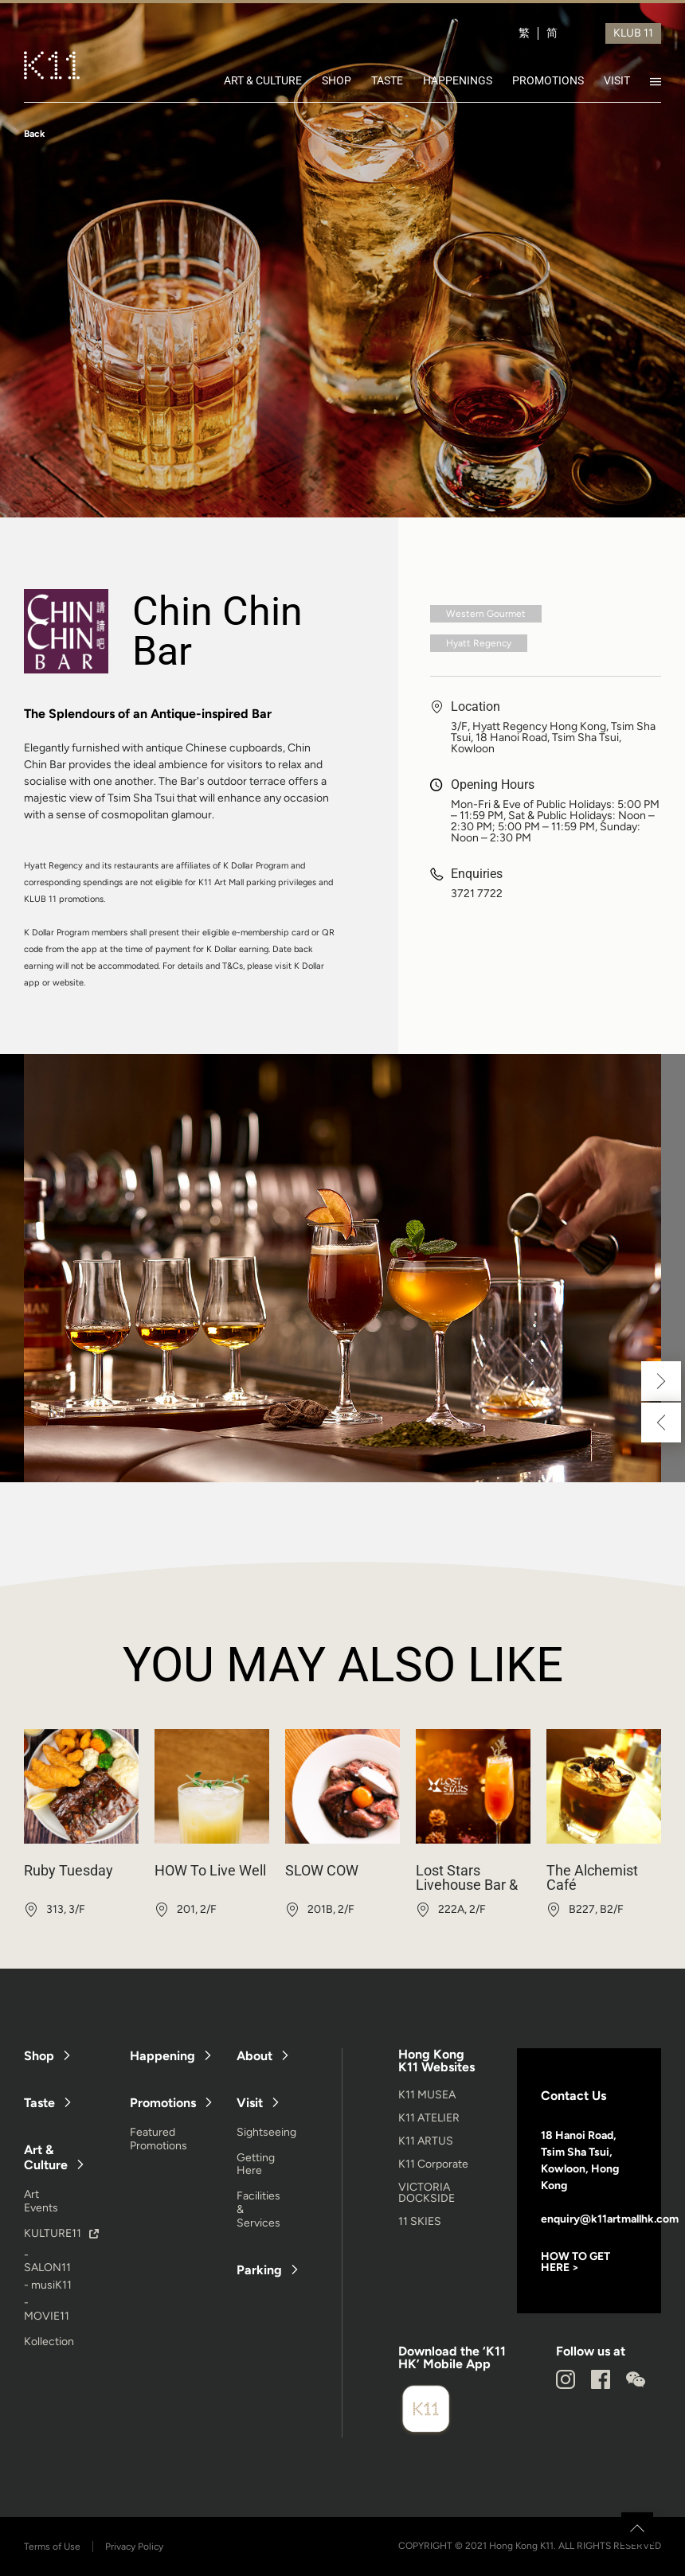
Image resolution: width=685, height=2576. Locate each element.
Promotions (163, 2102)
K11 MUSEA (427, 2095)
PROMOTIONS (548, 80)
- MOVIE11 (46, 2309)
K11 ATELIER (429, 2118)
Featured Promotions (158, 2139)
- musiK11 (48, 2285)
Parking (259, 2269)
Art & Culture (46, 2157)
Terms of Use (52, 2546)
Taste (39, 2102)
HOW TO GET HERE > (575, 2262)
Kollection (49, 2341)
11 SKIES (419, 2221)
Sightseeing (266, 2132)
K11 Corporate (433, 2164)
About (254, 2055)
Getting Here (256, 2164)
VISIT (617, 80)
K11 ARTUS (425, 2141)
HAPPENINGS (457, 80)
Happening (162, 2055)
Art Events (41, 2201)
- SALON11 (47, 2261)
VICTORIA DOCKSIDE (426, 2192)
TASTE (387, 80)
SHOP (336, 80)
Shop (39, 2055)
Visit (250, 2102)
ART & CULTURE (263, 80)
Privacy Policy (134, 2546)
